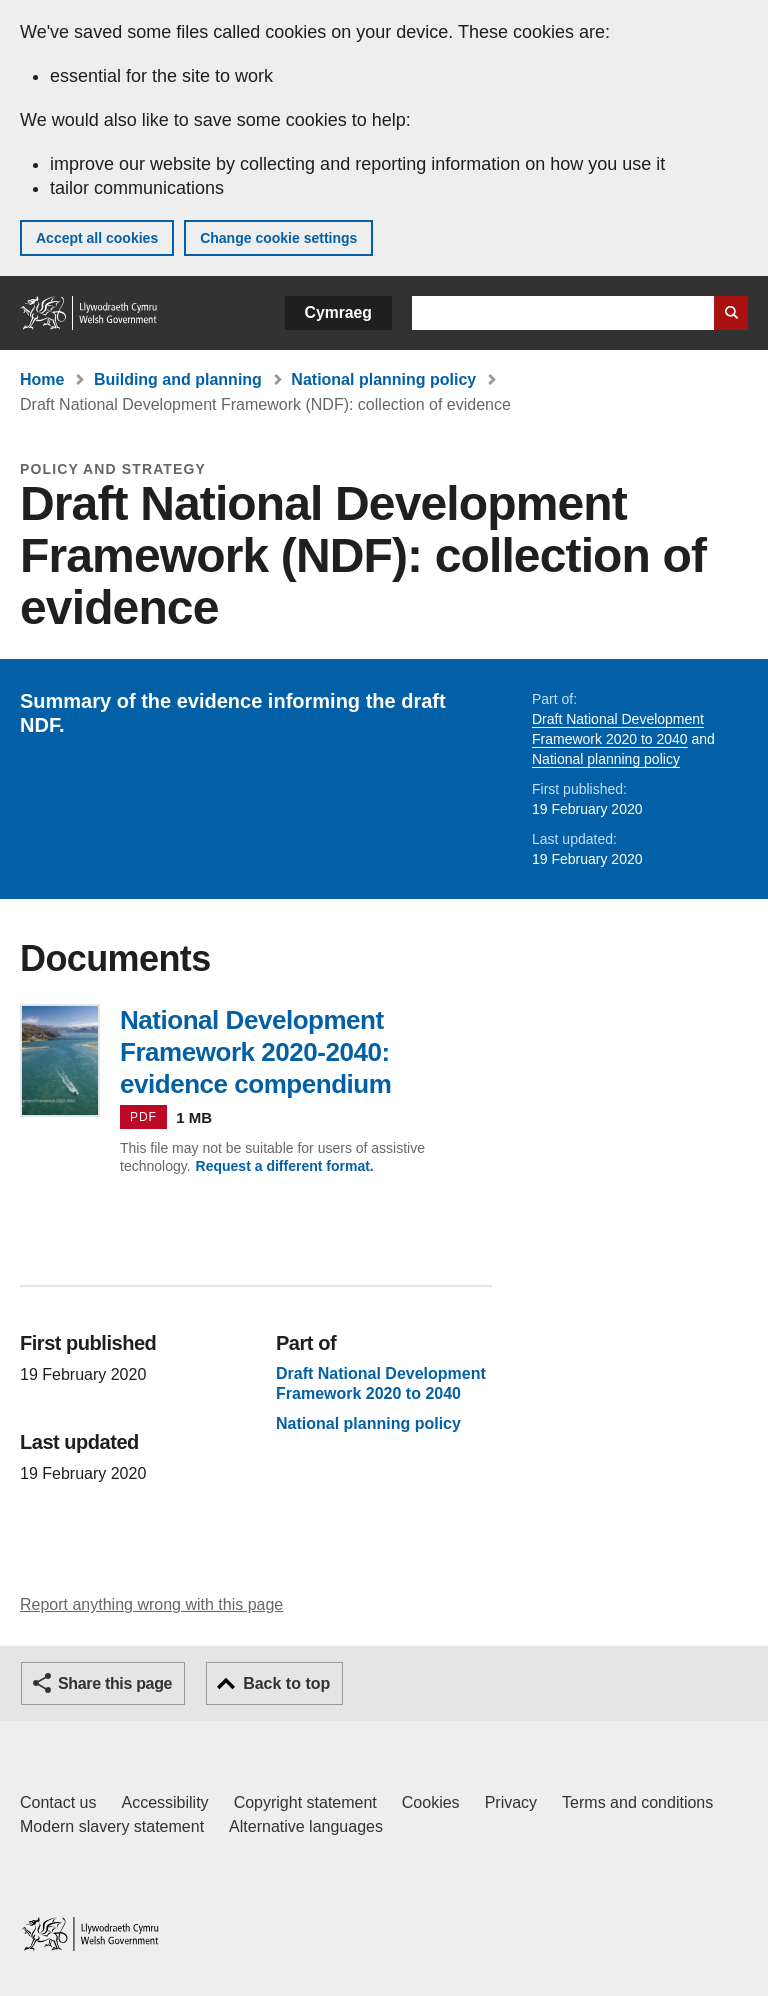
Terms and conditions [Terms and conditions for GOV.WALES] (637, 1802)
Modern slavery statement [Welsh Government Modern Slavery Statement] (112, 1826)
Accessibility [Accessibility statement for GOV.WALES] (164, 1802)
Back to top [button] (286, 1683)
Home (42, 379)
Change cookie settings (278, 238)
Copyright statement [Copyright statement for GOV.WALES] (305, 1802)
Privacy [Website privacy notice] (511, 1802)
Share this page (115, 1683)
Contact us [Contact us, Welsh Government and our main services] (58, 1802)
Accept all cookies (97, 238)
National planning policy (383, 379)
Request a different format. (285, 1166)
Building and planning (178, 379)
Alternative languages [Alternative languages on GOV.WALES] (306, 1826)
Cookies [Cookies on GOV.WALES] (431, 1802)
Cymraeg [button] (338, 312)
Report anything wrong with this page (151, 1604)
